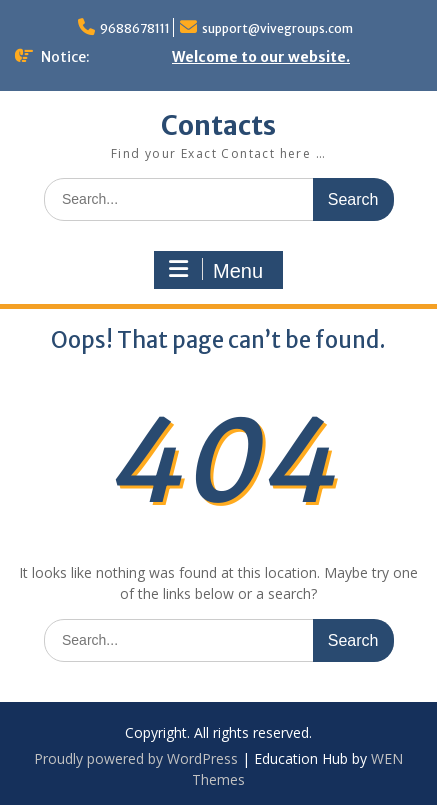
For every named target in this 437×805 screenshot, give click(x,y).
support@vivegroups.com (277, 28)
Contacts (218, 125)
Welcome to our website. (261, 57)
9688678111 (135, 28)
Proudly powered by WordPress (136, 758)
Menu (216, 270)
